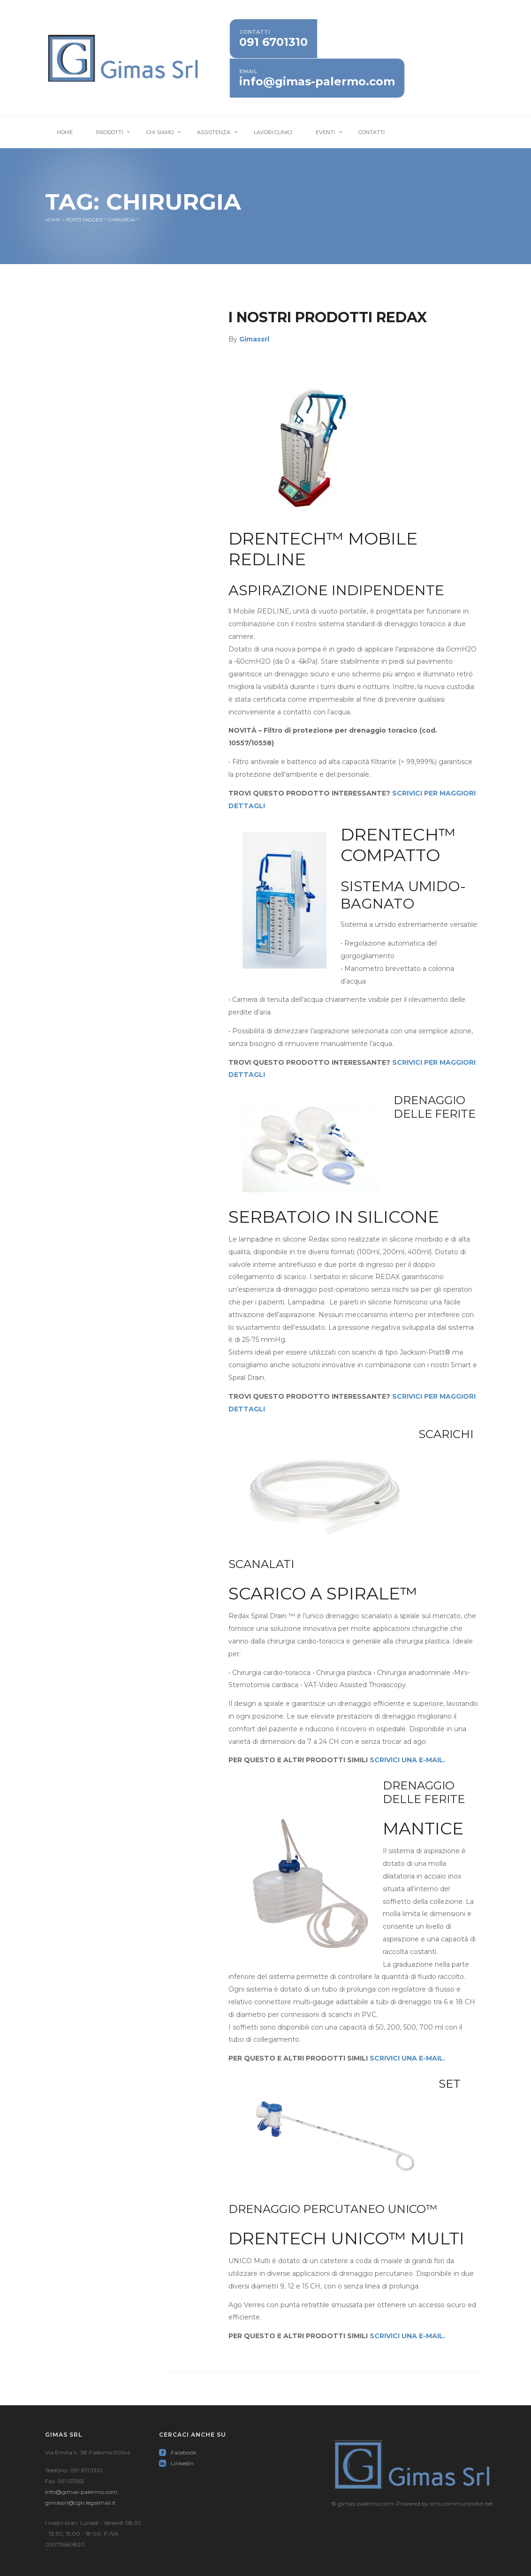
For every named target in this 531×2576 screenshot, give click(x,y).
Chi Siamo (160, 132)
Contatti (371, 132)
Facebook (178, 2452)
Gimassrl (254, 339)
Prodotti (109, 132)
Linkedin (176, 2463)
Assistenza (213, 132)
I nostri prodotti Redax (327, 317)
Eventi (325, 132)
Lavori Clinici (273, 132)
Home (65, 132)
